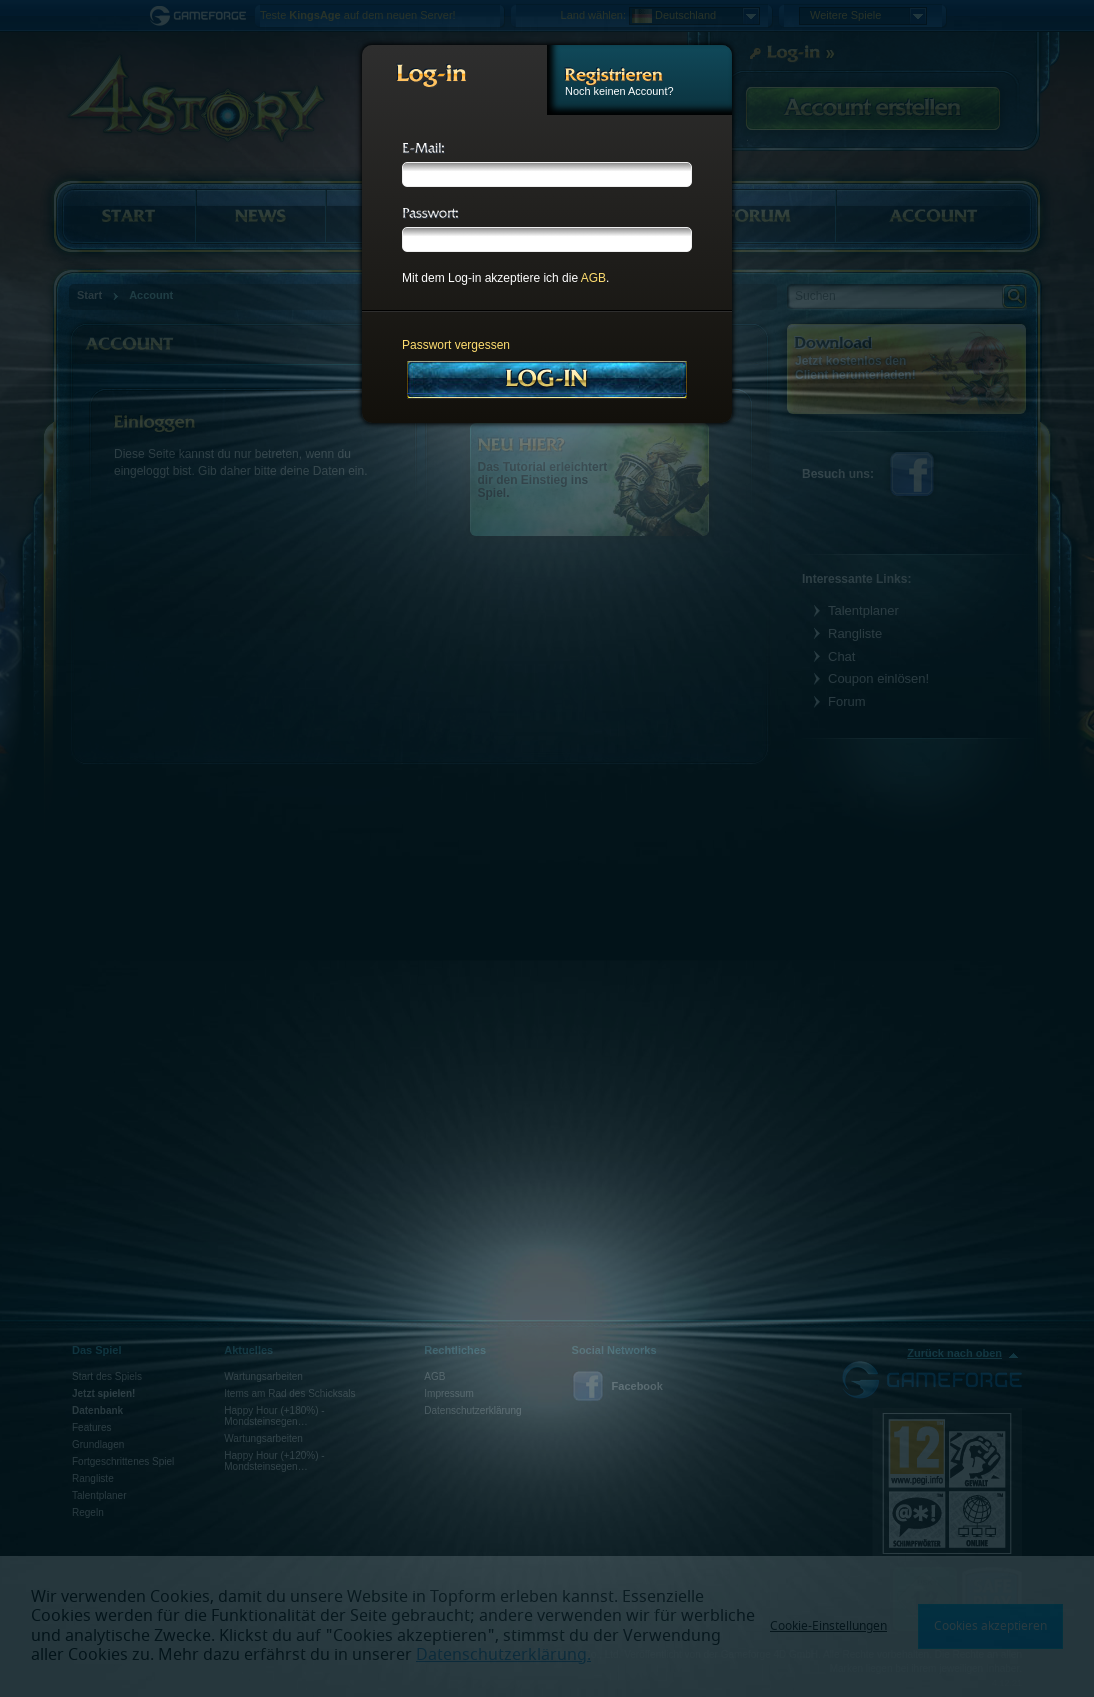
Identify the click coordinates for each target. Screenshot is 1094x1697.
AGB (593, 278)
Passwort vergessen (456, 345)
